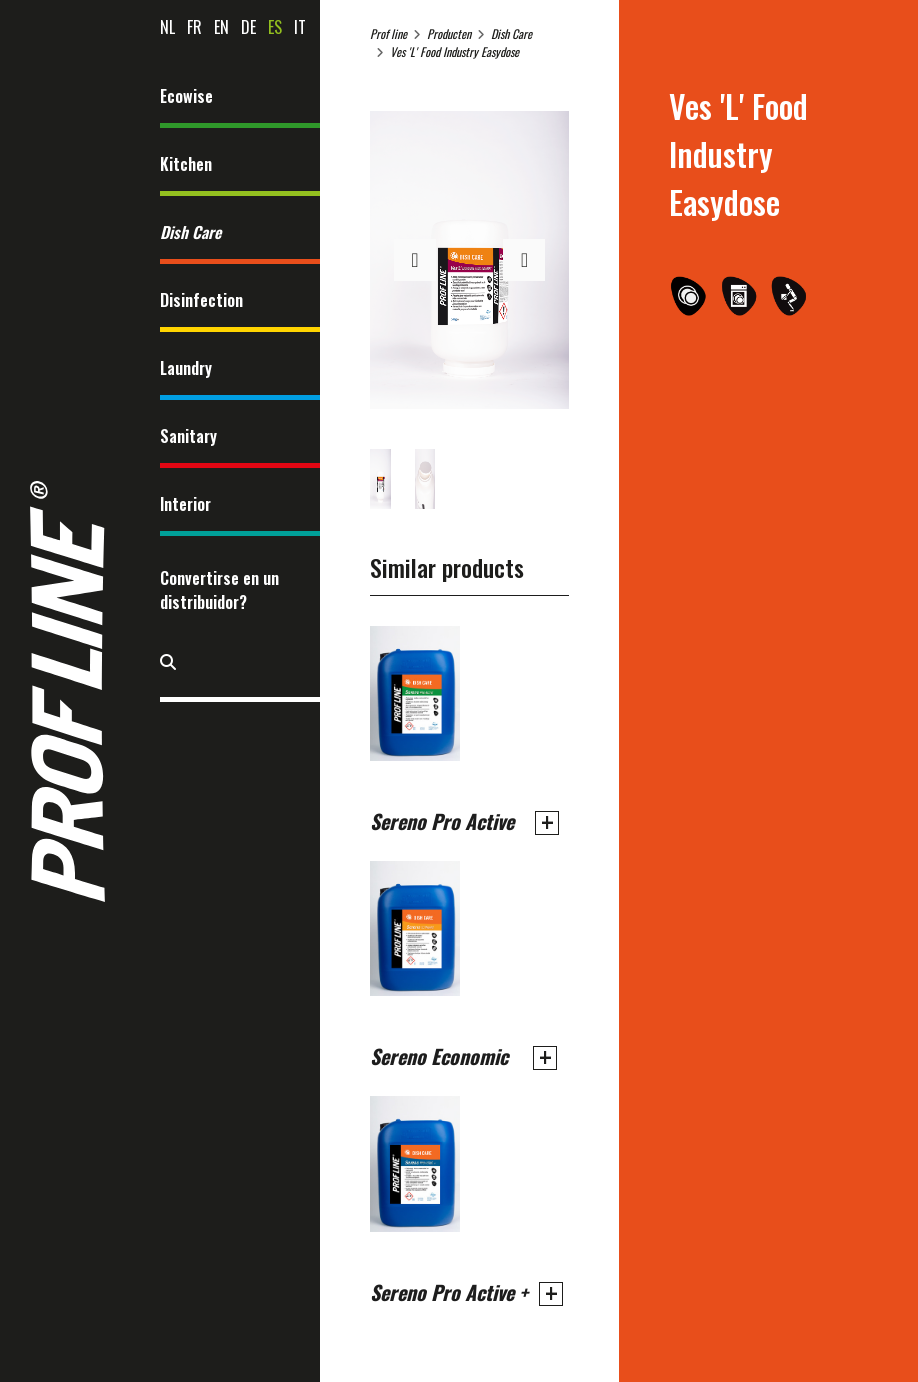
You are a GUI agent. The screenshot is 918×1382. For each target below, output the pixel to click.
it (300, 27)
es (275, 27)
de (248, 27)
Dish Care (190, 232)
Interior (185, 504)
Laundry (186, 368)
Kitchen (186, 164)
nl (167, 27)
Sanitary (188, 436)
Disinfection (201, 300)
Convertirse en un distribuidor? (219, 590)
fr (194, 27)
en (221, 27)
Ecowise (186, 96)
